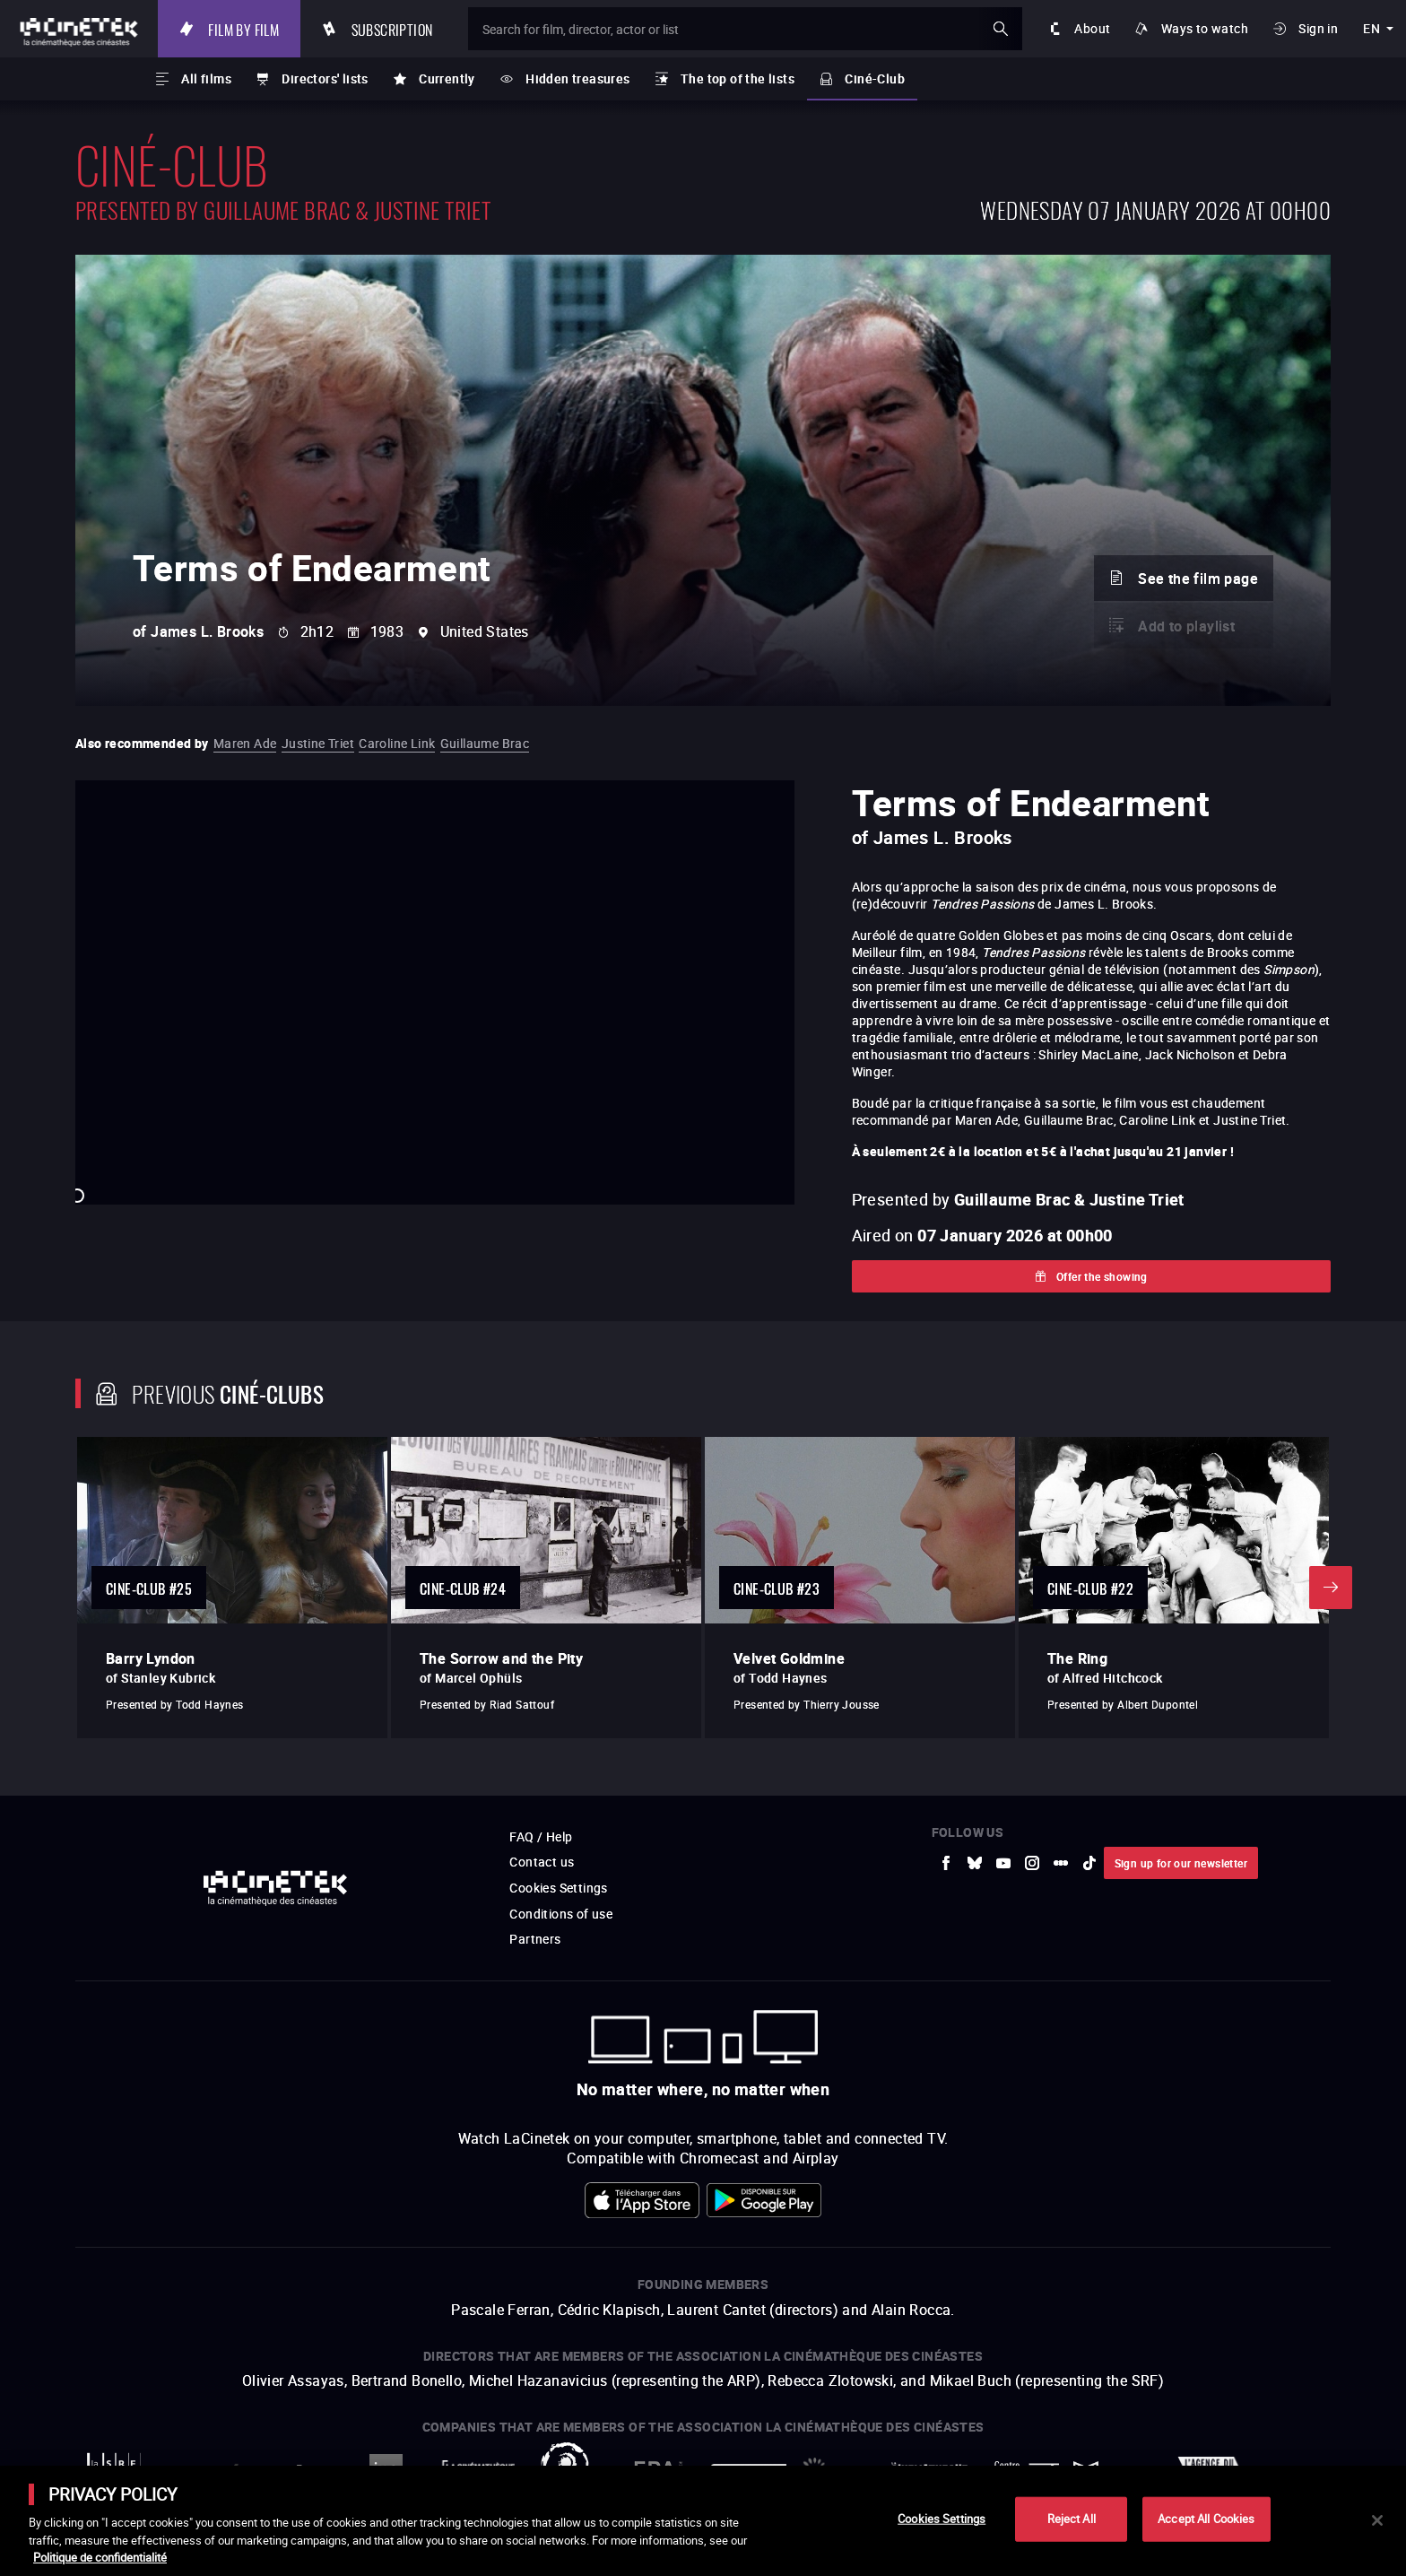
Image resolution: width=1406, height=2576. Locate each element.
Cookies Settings (941, 2519)
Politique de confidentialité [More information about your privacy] (100, 2557)
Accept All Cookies (1206, 2519)
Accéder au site (1210, 2440)
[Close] (1377, 2520)
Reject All (1071, 2519)
